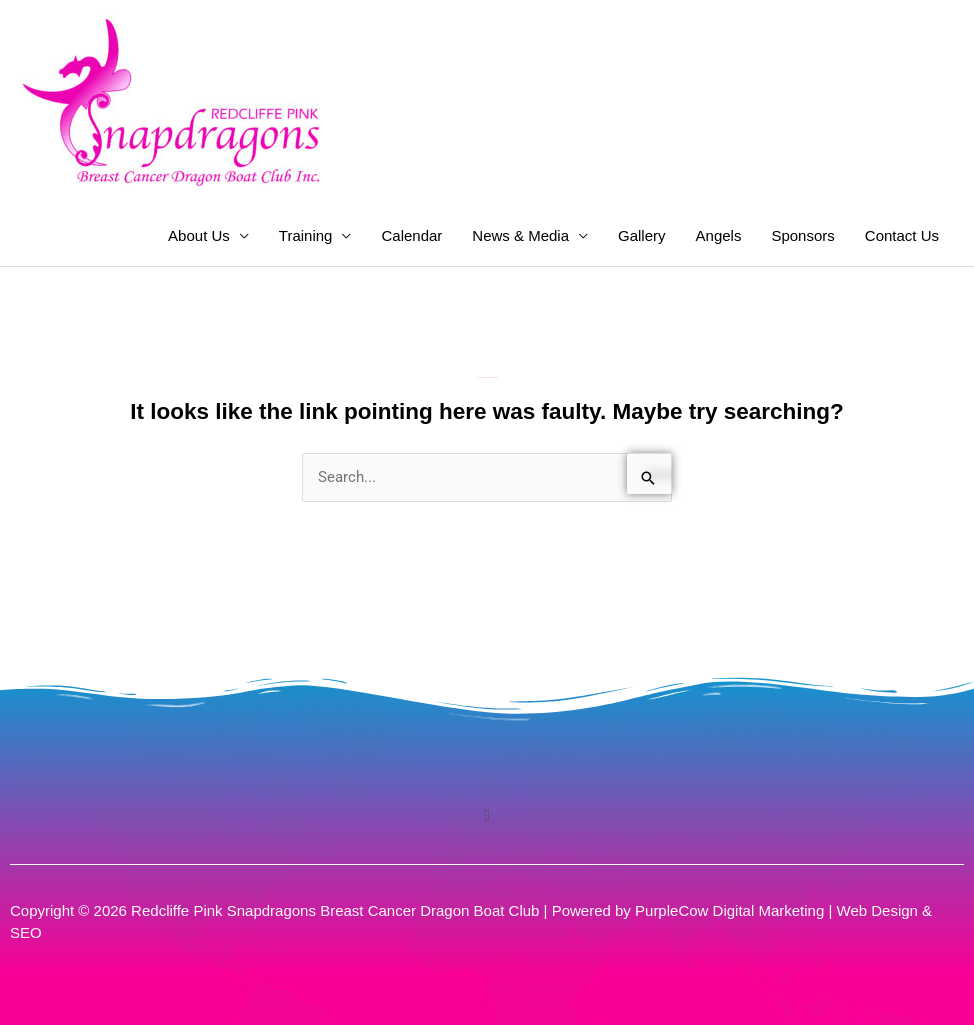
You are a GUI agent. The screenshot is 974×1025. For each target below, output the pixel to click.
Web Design (877, 910)
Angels (719, 235)
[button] (487, 815)
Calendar (411, 235)
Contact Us (902, 235)
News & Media (520, 235)
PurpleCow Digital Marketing (729, 910)
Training (306, 235)
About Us (199, 235)
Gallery (642, 235)
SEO (26, 932)
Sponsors (802, 235)
